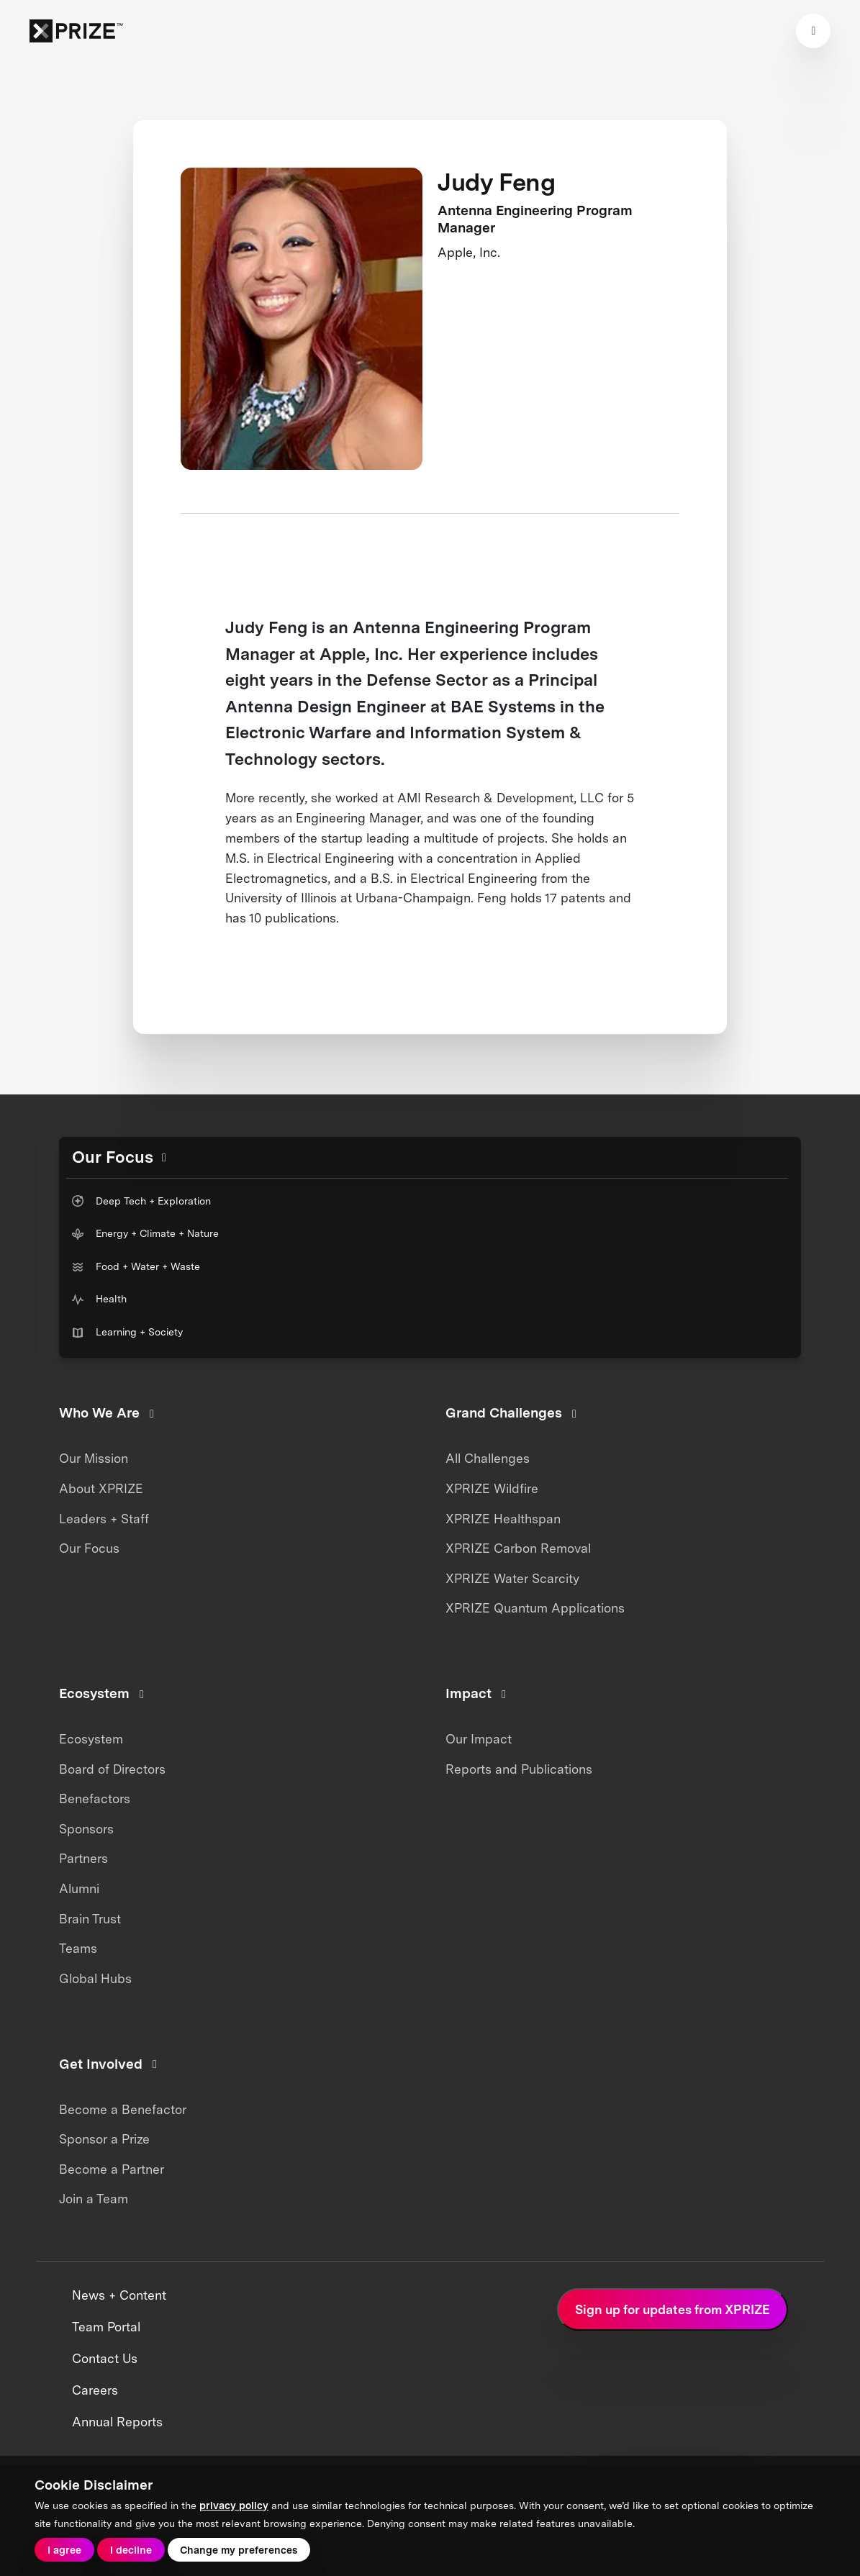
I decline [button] (131, 2550)
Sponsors (86, 1828)
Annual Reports (117, 2422)
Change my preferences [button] (238, 2550)
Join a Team (93, 2198)
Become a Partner (111, 2169)
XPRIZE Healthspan (503, 1518)
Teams (78, 1948)
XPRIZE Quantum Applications (535, 1607)
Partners (83, 1858)
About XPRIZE (101, 1488)
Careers (95, 2390)
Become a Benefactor (122, 2109)
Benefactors (94, 1798)
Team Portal (106, 2327)
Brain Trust (90, 1918)
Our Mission (93, 1458)
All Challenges (487, 1458)
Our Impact (478, 1738)
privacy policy (233, 2505)
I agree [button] (64, 2550)
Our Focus (89, 1548)
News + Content (119, 2295)
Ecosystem (91, 1738)
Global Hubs (95, 1978)
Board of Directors (112, 1769)
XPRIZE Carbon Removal (518, 1548)
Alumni (79, 1888)
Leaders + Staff (104, 1518)
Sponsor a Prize (104, 2138)
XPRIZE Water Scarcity (512, 1578)
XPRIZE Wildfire (491, 1488)
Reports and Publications (518, 1769)
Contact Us (104, 2358)
